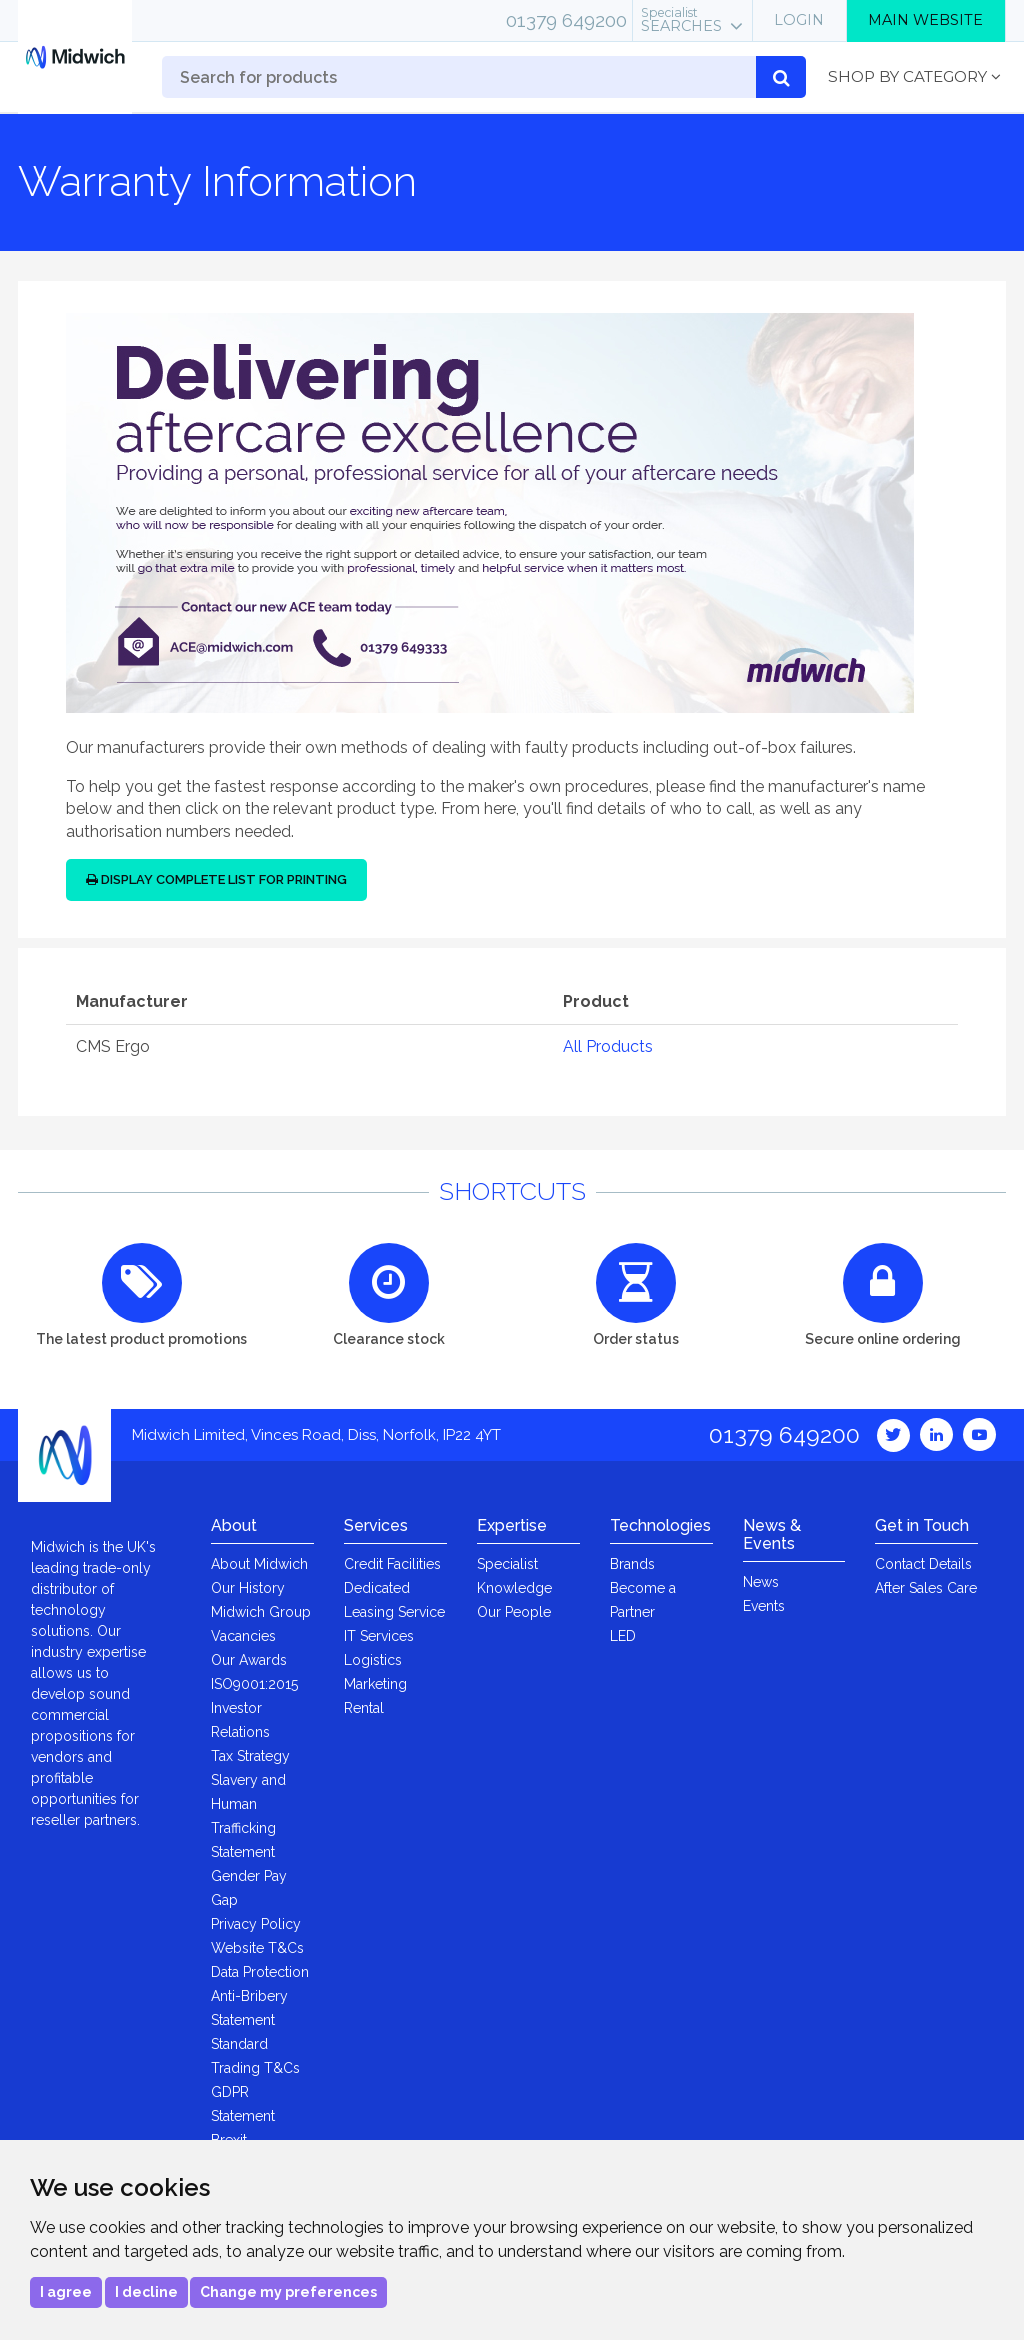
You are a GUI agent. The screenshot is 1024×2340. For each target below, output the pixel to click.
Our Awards (249, 1660)
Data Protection (260, 1972)
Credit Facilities (392, 1564)
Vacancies (243, 1636)
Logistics (373, 1660)
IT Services (379, 1636)
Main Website (925, 20)
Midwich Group (261, 1612)
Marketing (375, 1684)
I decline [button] (146, 2292)
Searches (681, 20)
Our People (514, 1612)
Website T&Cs (257, 1948)
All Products (608, 1046)
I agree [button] (66, 2292)
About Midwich (259, 1564)
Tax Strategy (250, 1756)
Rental (364, 1708)
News (761, 1582)
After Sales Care (926, 1588)
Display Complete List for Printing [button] (216, 879)
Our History (248, 1588)
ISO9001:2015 (254, 1684)
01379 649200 (566, 20)
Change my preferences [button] (288, 2292)
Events (764, 1606)
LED (623, 1636)
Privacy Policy (256, 1924)
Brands (632, 1564)
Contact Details (923, 1564)
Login (799, 20)
